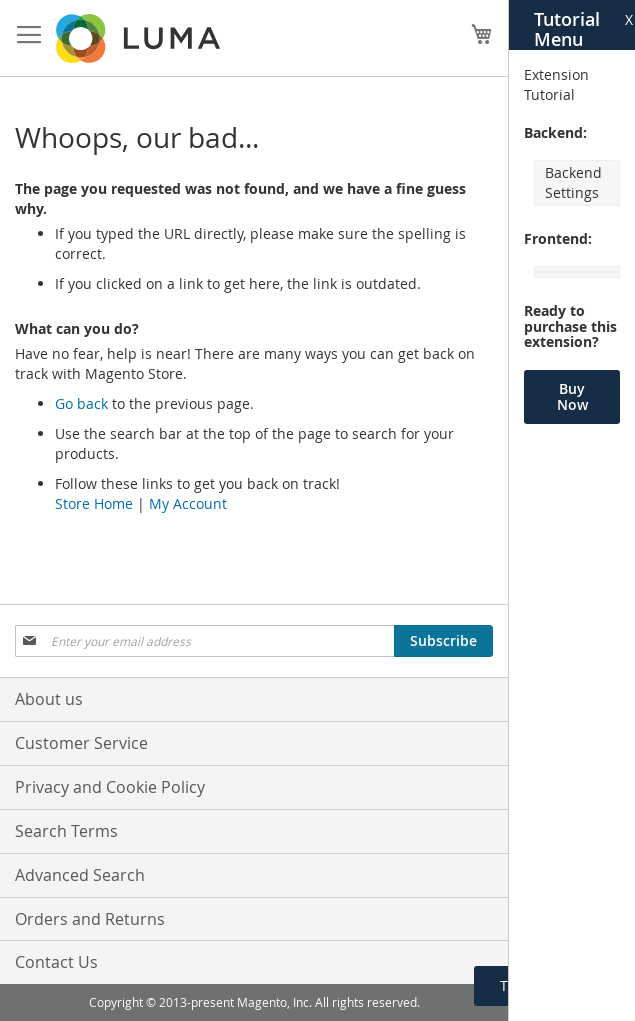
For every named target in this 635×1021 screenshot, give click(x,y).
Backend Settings (573, 182)
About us (49, 699)
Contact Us (56, 962)
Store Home (94, 503)
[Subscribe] (443, 641)
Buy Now (572, 396)
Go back (81, 403)
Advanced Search (80, 875)
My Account (188, 503)
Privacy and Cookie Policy (110, 787)
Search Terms (66, 831)
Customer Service (81, 743)
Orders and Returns (90, 919)
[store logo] (140, 38)
